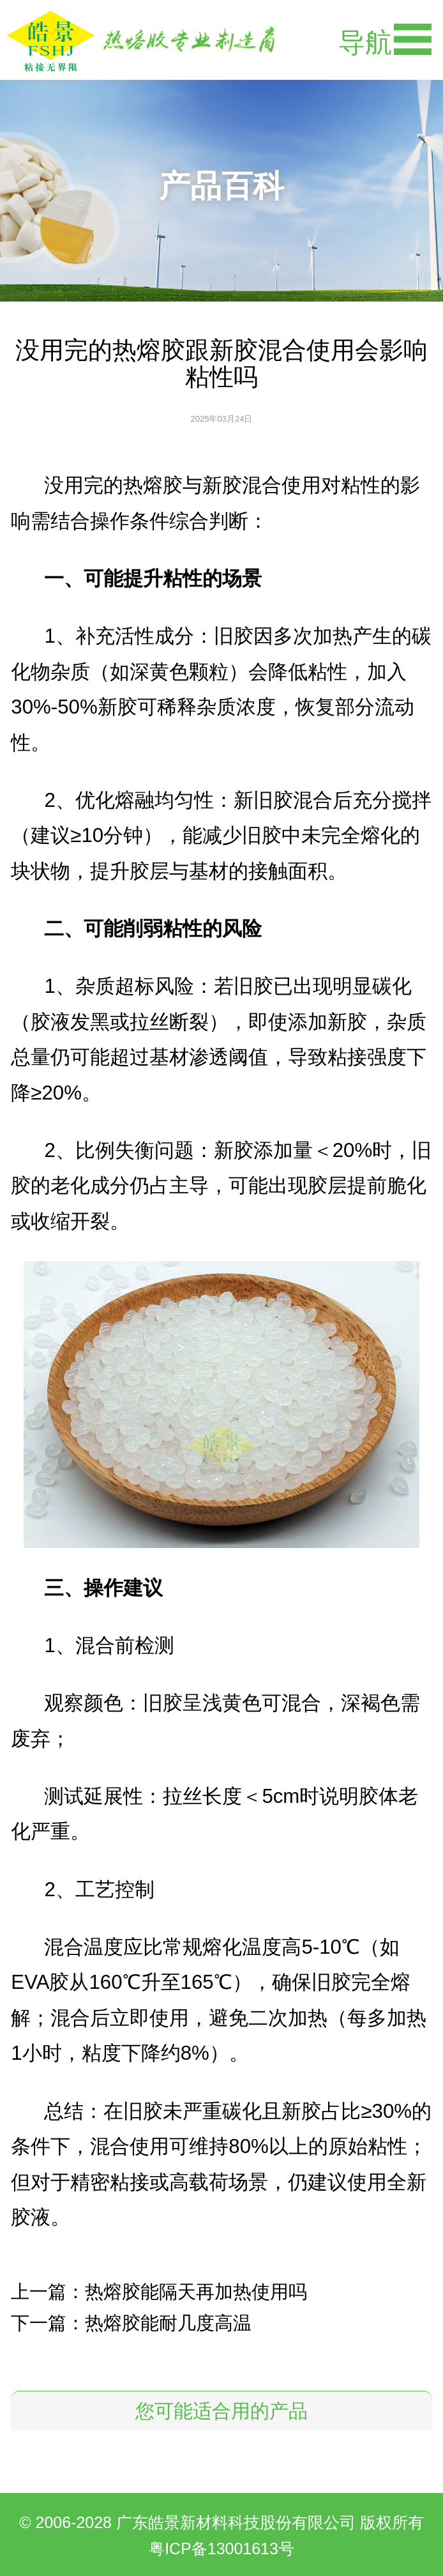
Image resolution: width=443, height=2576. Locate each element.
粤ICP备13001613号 (221, 2548)
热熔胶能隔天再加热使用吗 (196, 2291)
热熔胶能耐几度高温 (168, 2323)
